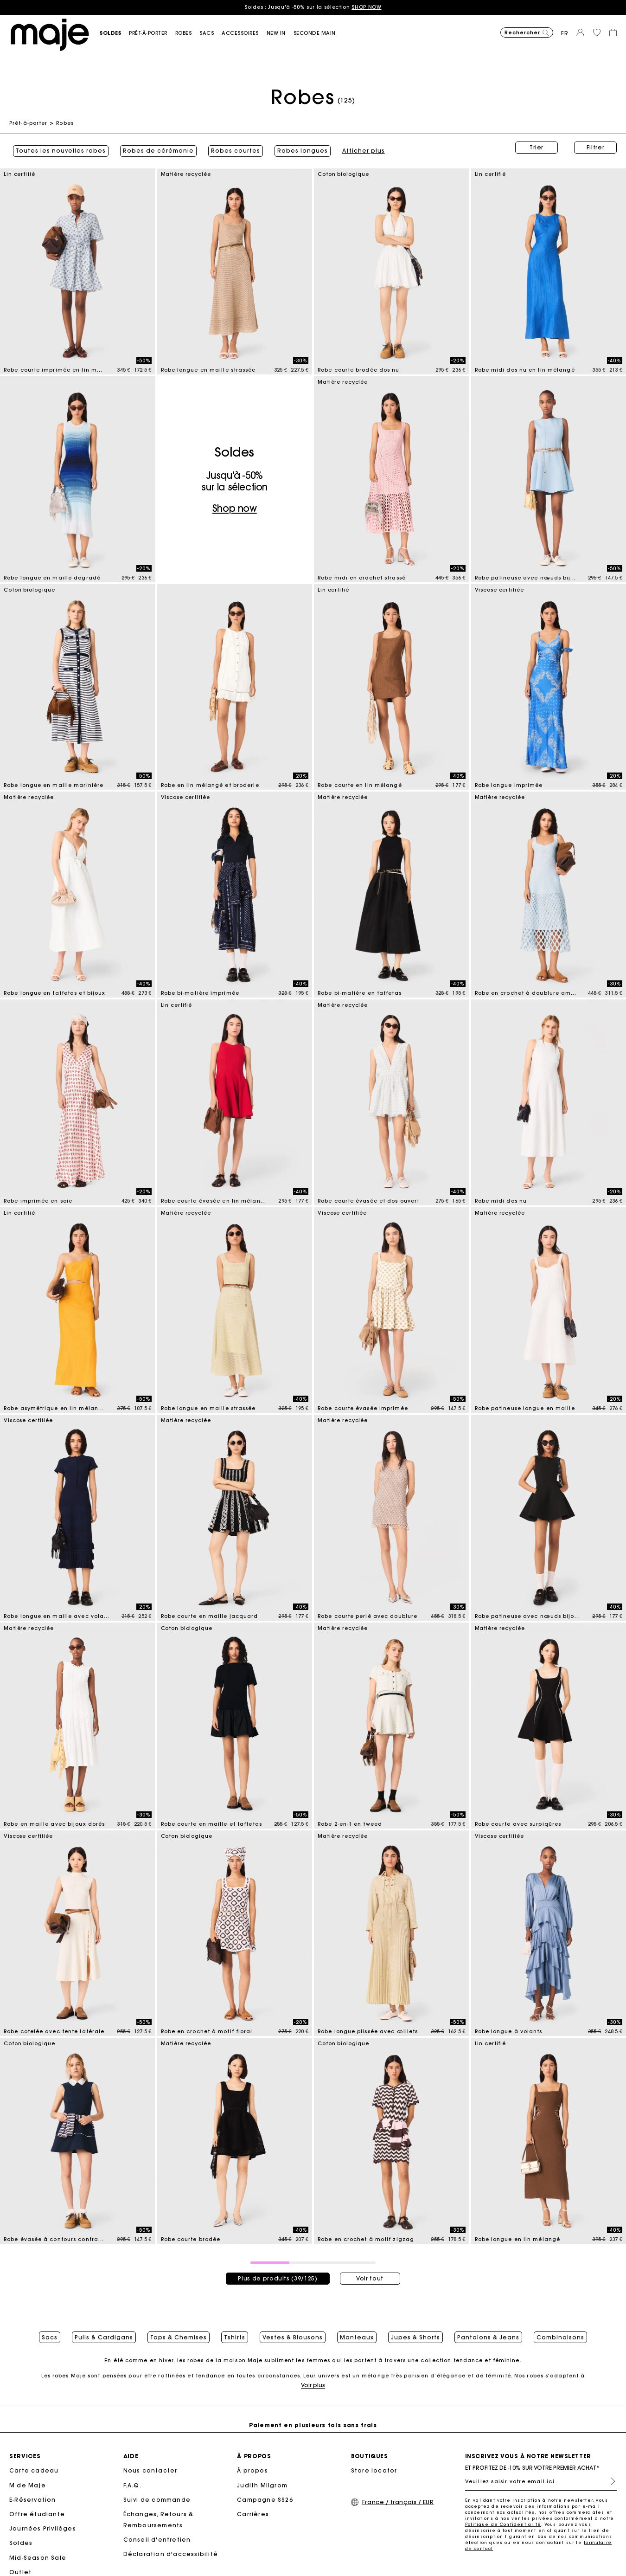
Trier (536, 147)
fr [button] (565, 33)
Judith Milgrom (262, 2485)
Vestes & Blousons (292, 2333)
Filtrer (596, 147)
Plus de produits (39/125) (277, 2271)
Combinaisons (560, 2333)
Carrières (253, 2515)
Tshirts (234, 2333)
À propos (252, 2471)
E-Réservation (32, 2500)
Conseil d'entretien (157, 2540)
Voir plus (313, 2386)
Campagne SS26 (265, 2500)
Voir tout (369, 2271)
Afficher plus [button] (360, 147)
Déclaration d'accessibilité (170, 2554)
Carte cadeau (33, 2471)
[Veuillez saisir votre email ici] (541, 2482)
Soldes (20, 2543)
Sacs (49, 2333)
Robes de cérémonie (154, 147)
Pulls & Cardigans (104, 2333)
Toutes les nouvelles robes (57, 147)
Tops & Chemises (178, 2333)
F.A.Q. (132, 2485)
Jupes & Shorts (415, 2333)
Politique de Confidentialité (503, 2525)
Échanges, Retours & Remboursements (158, 2521)
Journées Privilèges (42, 2529)
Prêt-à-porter (28, 123)
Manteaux (357, 2333)
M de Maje (27, 2485)
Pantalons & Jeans (488, 2333)
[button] (114, 33)
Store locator (374, 2471)
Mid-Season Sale (37, 2558)
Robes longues (299, 147)
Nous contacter (150, 2471)
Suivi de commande (157, 2500)
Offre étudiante (37, 2515)
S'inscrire (609, 2482)
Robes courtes (231, 147)
